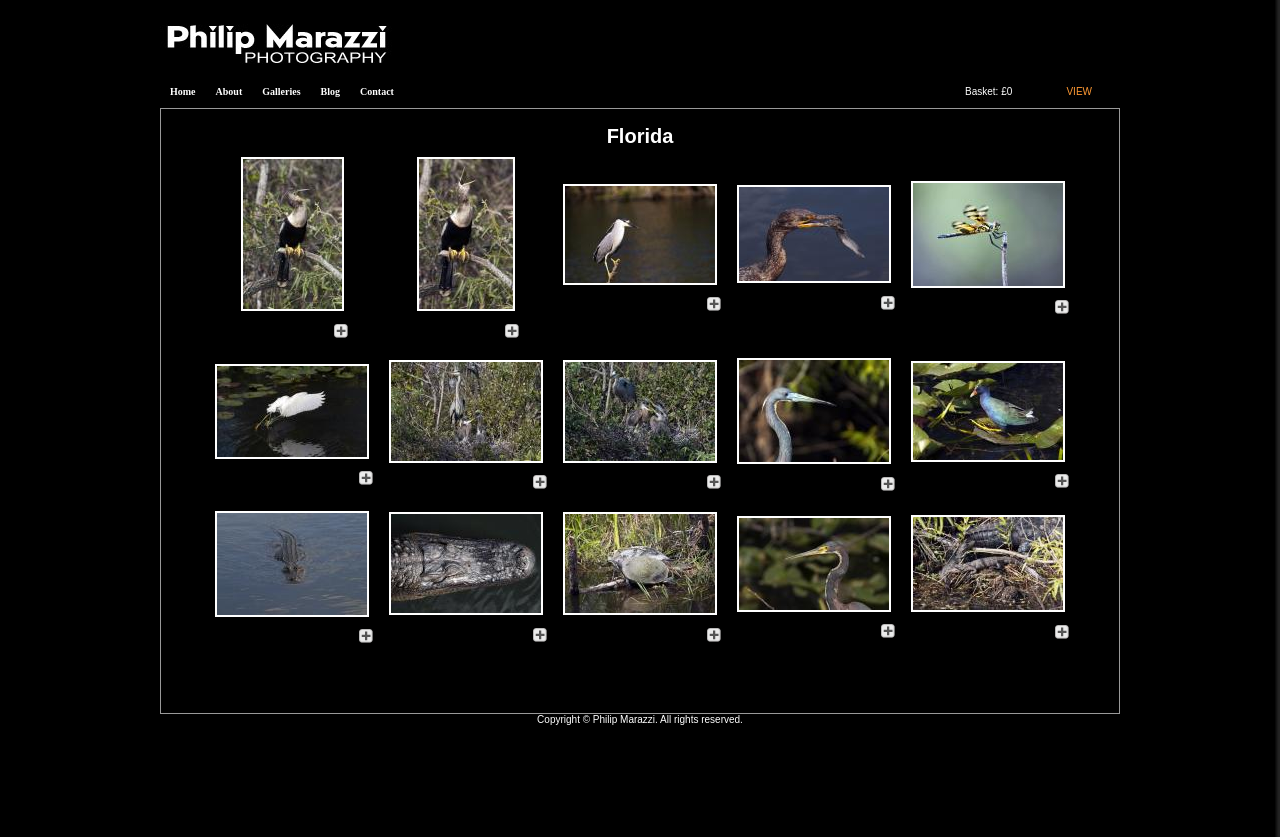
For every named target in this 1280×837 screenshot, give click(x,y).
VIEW (1079, 91)
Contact (377, 91)
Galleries (281, 91)
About (229, 91)
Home (183, 91)
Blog (330, 91)
